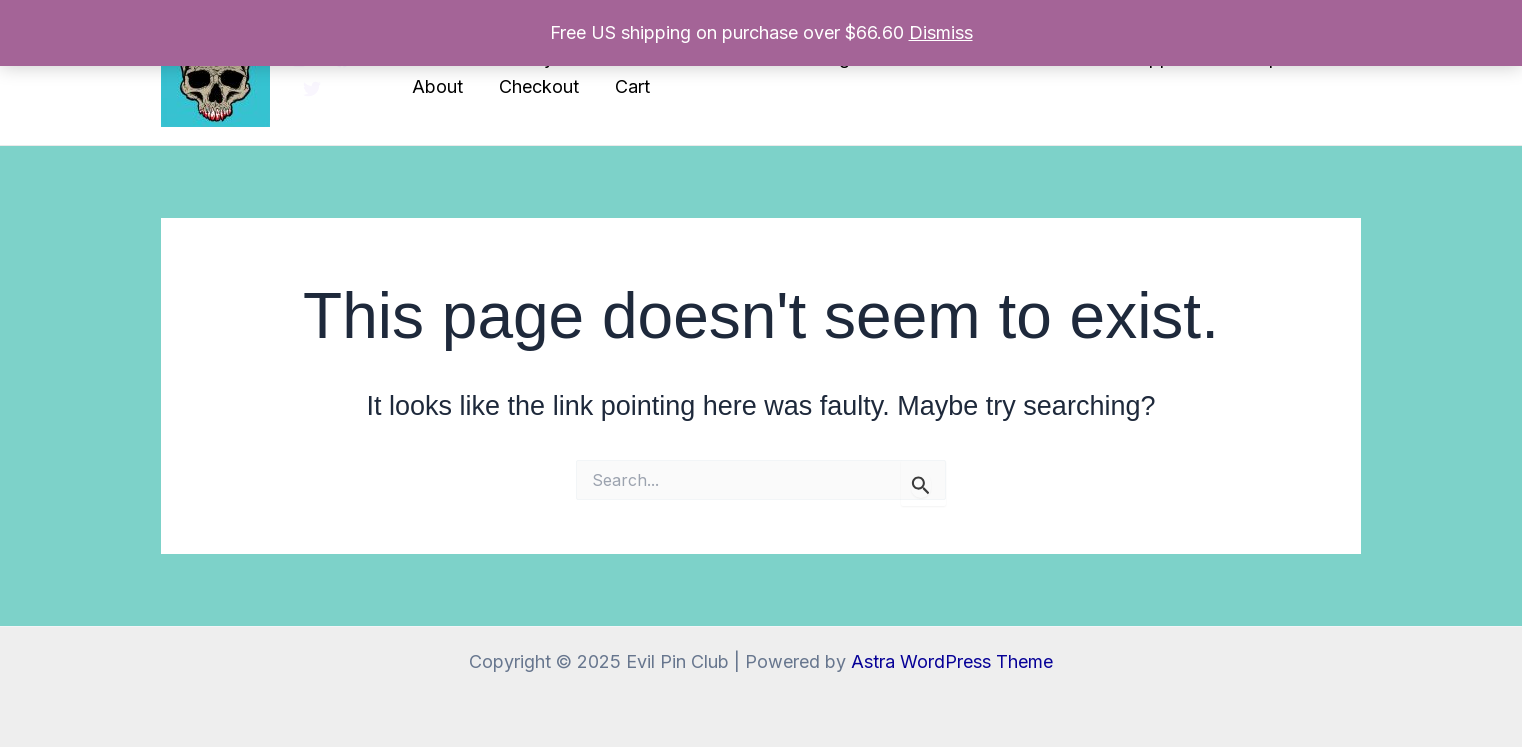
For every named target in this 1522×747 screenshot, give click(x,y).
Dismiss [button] (941, 32)
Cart (632, 86)
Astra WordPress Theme (952, 661)
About (437, 86)
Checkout (539, 86)
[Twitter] (312, 89)
